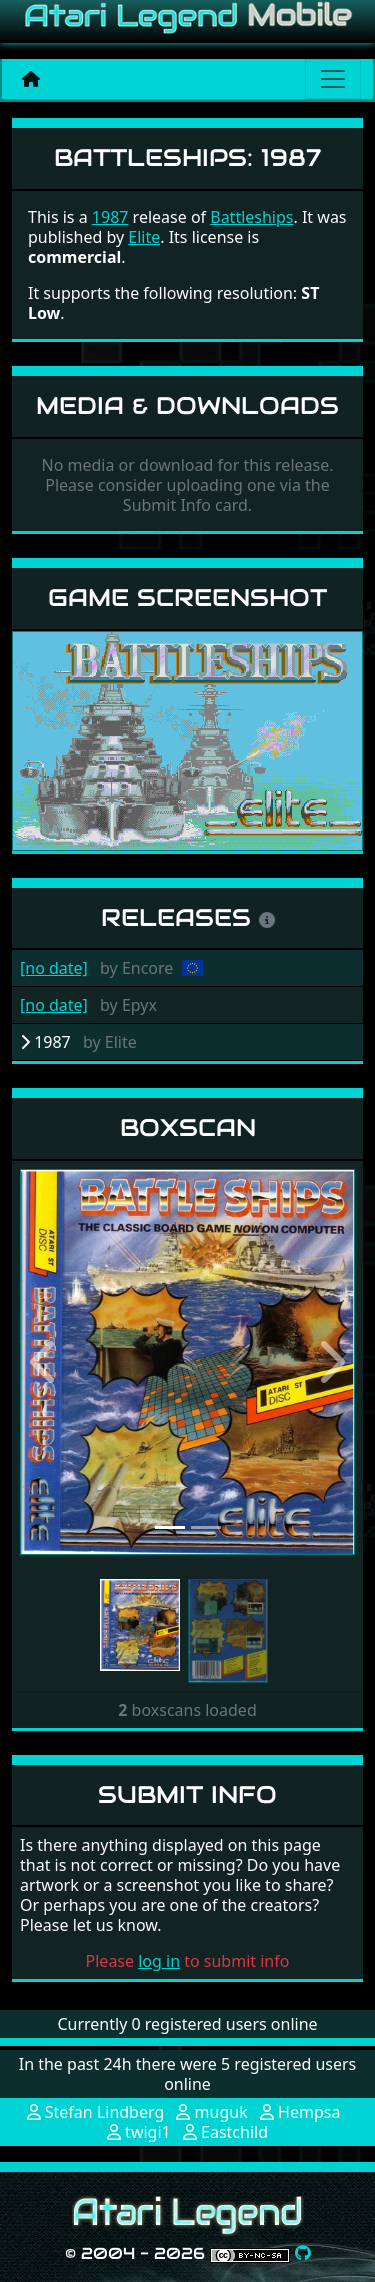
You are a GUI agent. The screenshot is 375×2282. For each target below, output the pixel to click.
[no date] (54, 968)
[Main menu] (333, 79)
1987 (110, 217)
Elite (144, 237)
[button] (45, 1362)
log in (159, 1961)
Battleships (251, 217)
